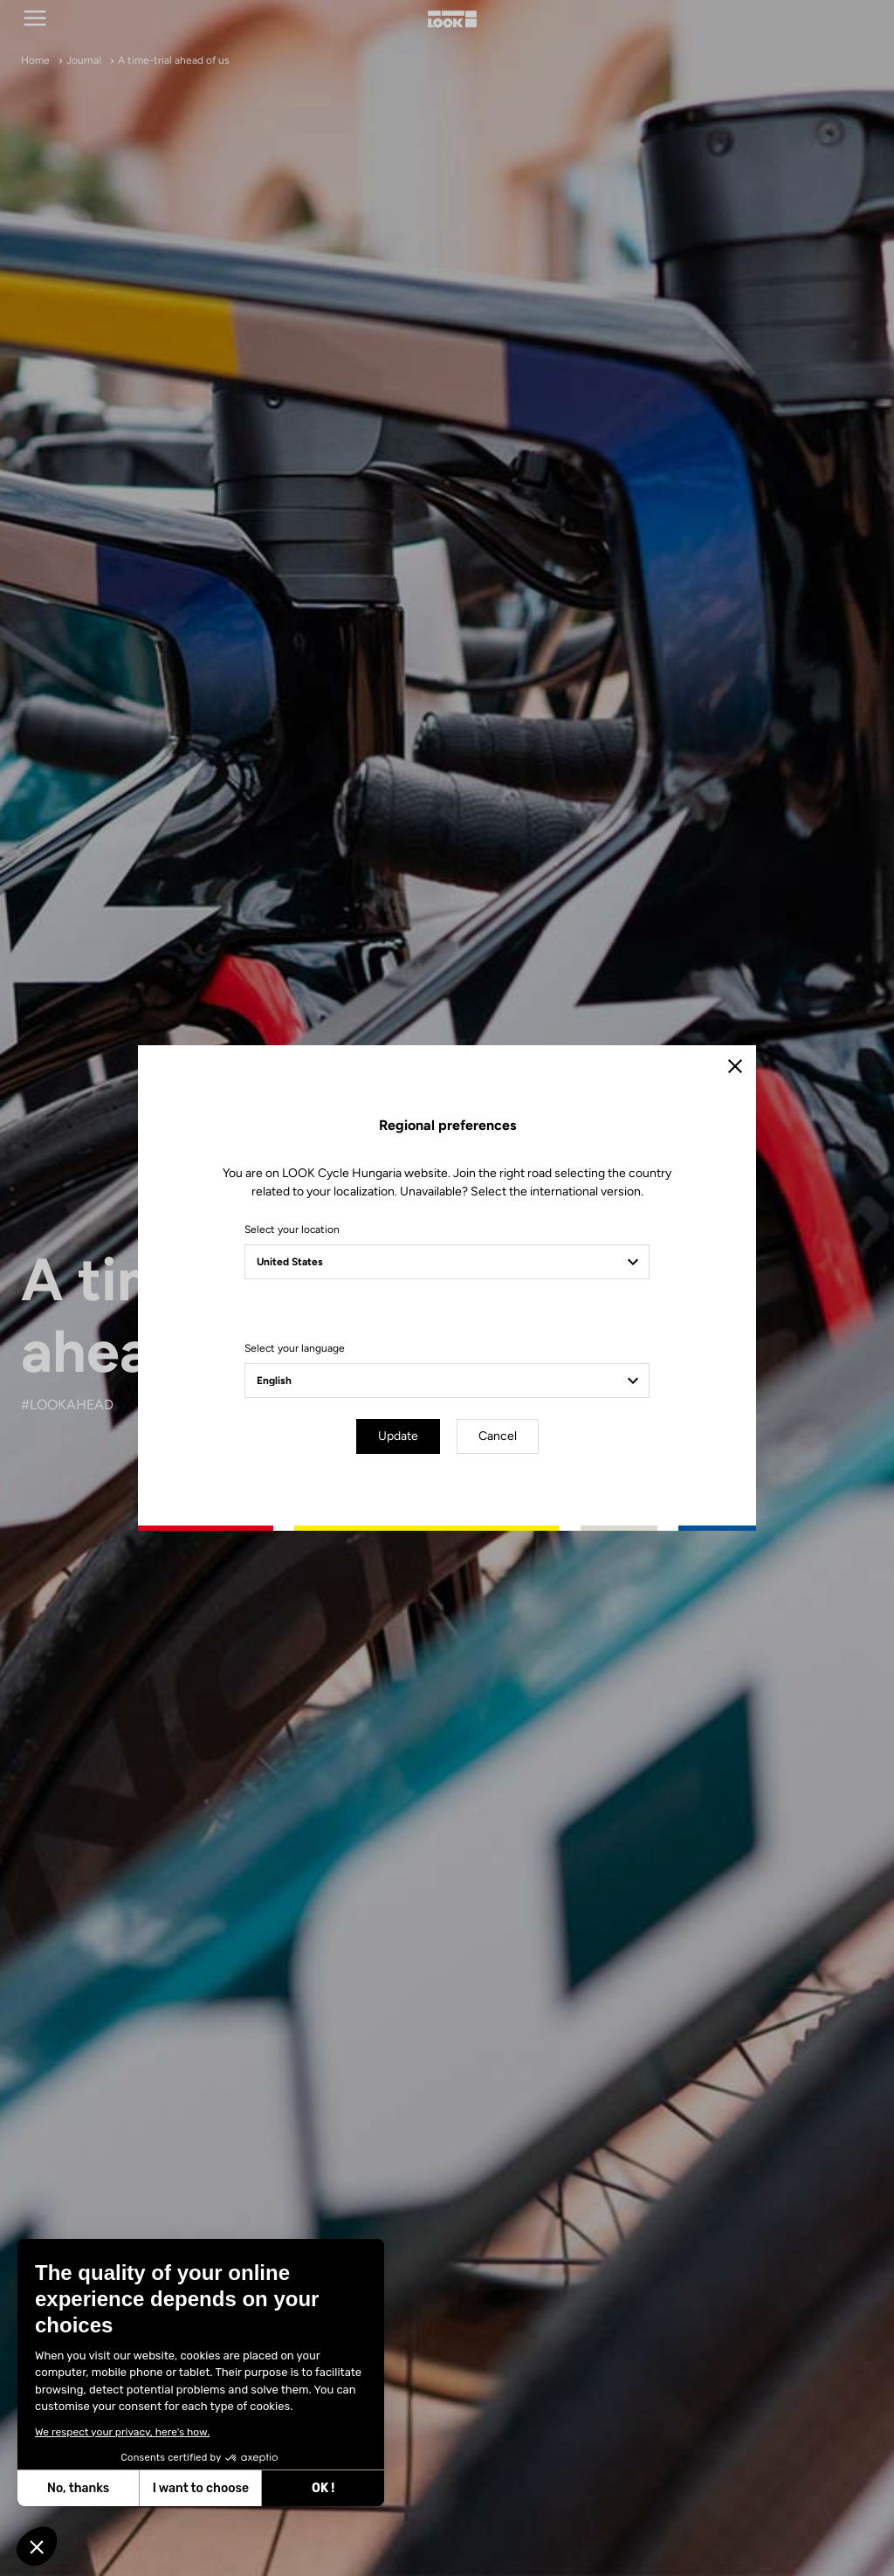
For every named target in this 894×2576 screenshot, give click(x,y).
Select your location (292, 1229)
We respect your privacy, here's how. (121, 2432)
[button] (37, 2546)
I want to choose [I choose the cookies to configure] (200, 2488)
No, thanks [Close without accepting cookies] (77, 2488)
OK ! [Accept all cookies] (322, 2488)
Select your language (294, 1348)
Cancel (497, 1436)
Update (398, 1436)
